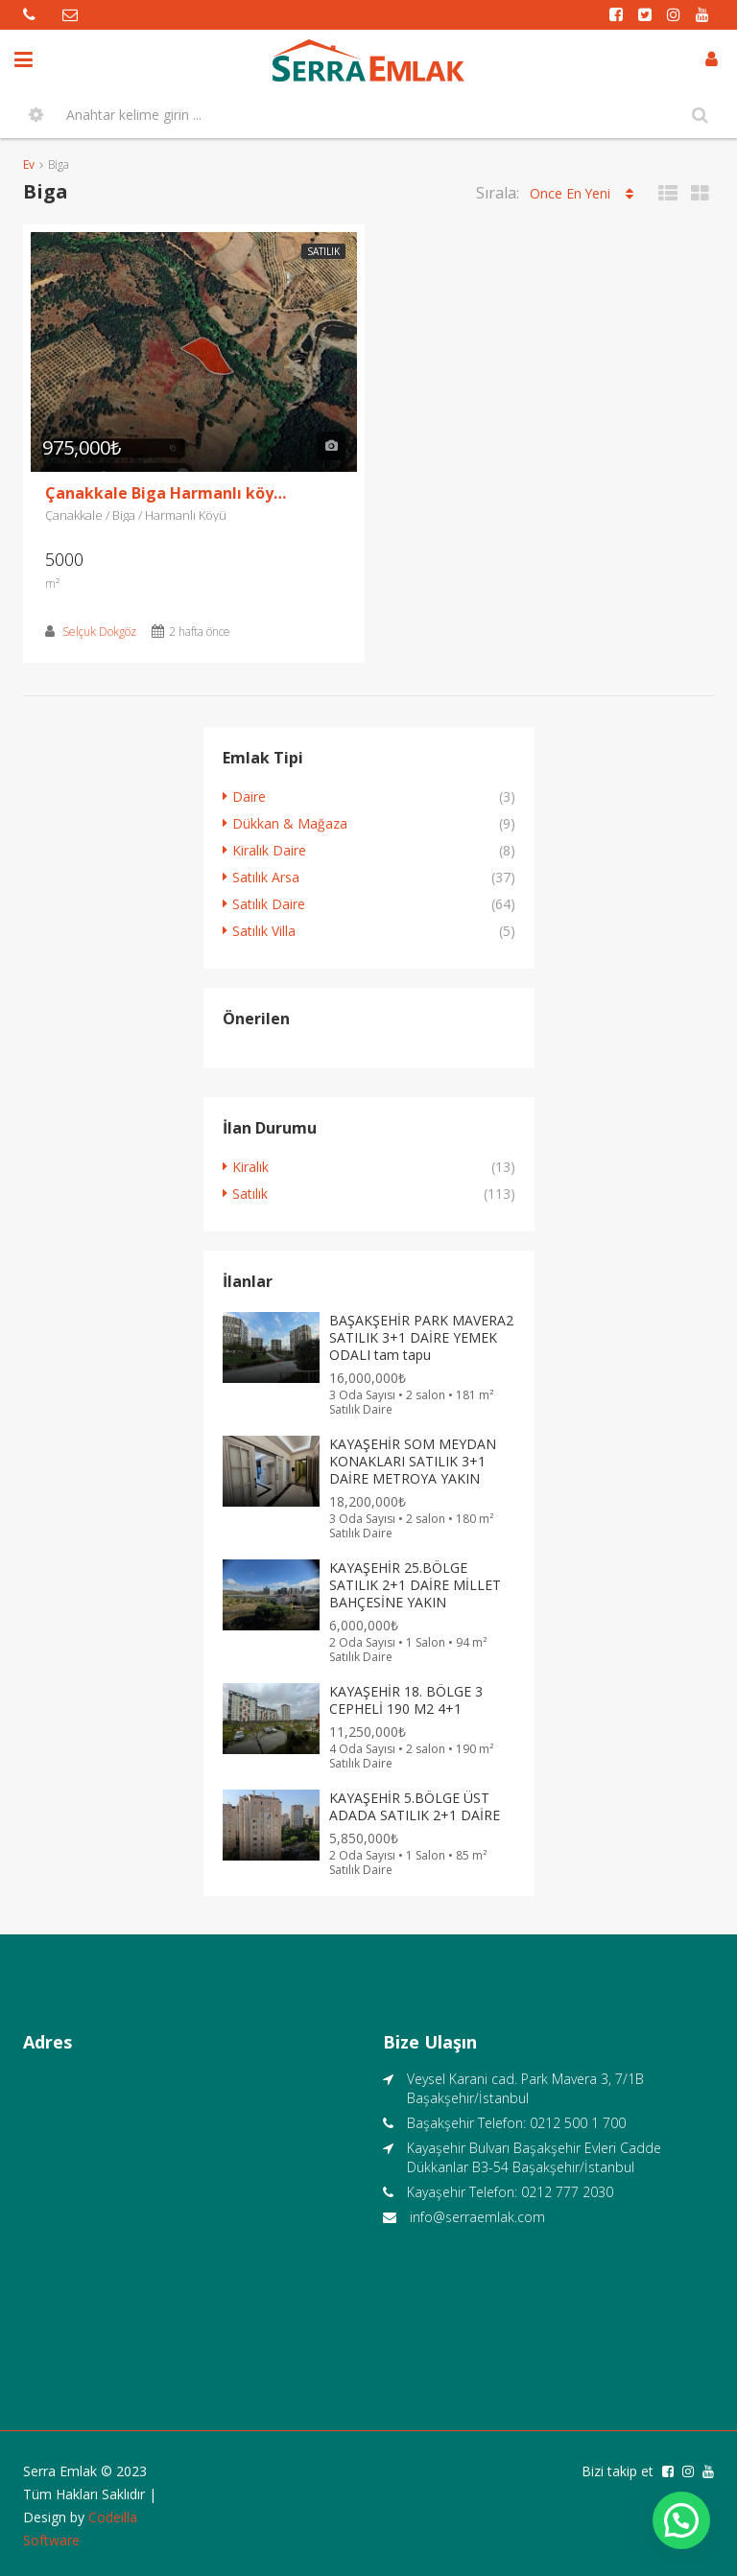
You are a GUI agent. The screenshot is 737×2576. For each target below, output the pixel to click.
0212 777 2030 (567, 2192)
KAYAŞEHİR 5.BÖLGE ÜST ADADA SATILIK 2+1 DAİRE (414, 1806)
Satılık (323, 251)
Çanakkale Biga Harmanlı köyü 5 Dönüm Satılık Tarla (170, 493)
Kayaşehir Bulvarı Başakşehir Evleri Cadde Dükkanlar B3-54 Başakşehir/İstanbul (534, 2157)
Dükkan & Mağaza (289, 823)
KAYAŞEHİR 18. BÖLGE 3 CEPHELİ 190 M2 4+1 (406, 1700)
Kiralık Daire (269, 850)
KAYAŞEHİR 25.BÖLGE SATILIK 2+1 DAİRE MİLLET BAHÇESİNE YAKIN (415, 1584)
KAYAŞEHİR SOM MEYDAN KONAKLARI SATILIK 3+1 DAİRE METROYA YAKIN (412, 1461)
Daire (249, 796)
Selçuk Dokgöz (99, 631)
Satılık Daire (268, 904)
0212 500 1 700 (578, 2123)
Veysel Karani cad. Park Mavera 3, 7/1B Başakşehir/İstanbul (525, 2088)
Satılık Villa (264, 931)
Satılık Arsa (265, 877)
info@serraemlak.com (477, 2217)
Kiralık (250, 1167)
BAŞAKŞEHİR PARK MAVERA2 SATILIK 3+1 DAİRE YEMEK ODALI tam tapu (421, 1337)
